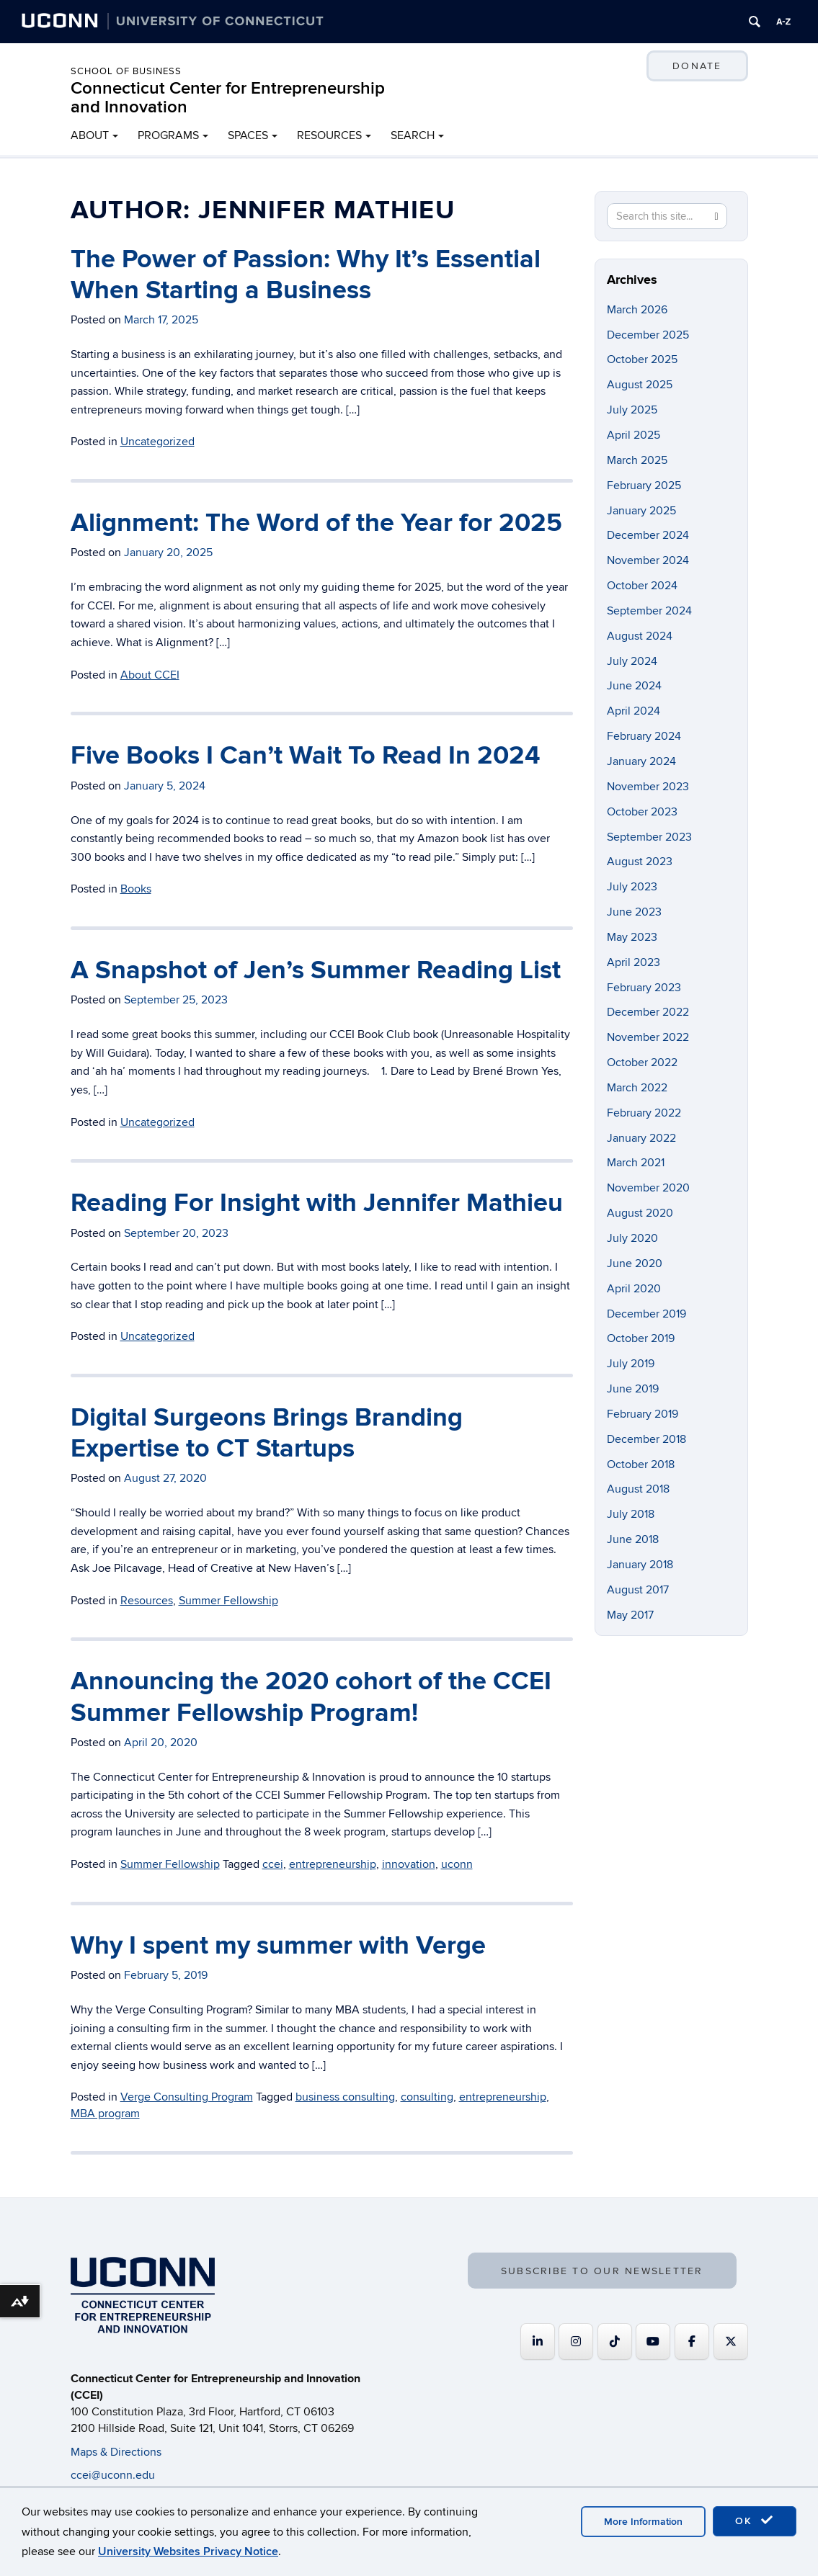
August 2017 (638, 1590)
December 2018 (646, 1439)
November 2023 (648, 786)
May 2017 (630, 1615)
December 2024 (648, 535)
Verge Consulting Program (186, 2097)
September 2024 (649, 611)
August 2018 (638, 1489)
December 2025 (648, 335)
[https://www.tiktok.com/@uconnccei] (614, 2341)
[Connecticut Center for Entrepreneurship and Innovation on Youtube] (653, 2341)
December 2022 (648, 1012)
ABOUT (90, 135)
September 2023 (649, 837)
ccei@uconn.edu (113, 2475)
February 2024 (644, 736)
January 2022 (641, 1138)
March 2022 (637, 1088)
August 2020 (640, 1213)
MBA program (105, 2113)
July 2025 (632, 410)
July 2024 (632, 661)
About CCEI (149, 675)
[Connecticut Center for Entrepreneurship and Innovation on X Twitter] (730, 2341)
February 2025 (644, 485)
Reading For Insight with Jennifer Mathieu (317, 1203)
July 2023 (632, 887)
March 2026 (637, 310)
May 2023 (632, 937)
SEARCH (413, 135)
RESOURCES (329, 135)
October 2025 (642, 359)
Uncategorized (157, 441)
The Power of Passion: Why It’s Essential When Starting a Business (306, 274)
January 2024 (641, 761)
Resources (146, 1600)
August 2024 (639, 636)
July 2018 (630, 1514)
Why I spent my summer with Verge (278, 1946)
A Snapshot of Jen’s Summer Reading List (316, 970)
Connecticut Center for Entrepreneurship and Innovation (228, 97)
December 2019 (646, 1314)
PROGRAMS (168, 135)
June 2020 (634, 1263)
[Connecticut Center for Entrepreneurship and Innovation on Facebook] (692, 2341)
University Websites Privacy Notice (188, 2551)
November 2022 (648, 1037)
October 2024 (642, 585)
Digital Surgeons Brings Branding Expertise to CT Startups (267, 1433)
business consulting (345, 2097)
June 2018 (633, 1539)
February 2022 (644, 1113)
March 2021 (635, 1162)
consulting (427, 2097)
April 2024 (633, 711)
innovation (408, 1864)
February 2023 (644, 987)
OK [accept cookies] (754, 2520)
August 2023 (639, 861)
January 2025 (641, 511)
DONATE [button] (696, 66)
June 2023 (634, 912)
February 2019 (642, 1414)
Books (135, 889)
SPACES (248, 135)
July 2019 (630, 1363)
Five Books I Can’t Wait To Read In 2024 (305, 756)
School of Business (126, 71)
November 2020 (648, 1188)
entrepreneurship (332, 1864)
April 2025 (633, 435)
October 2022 (642, 1062)
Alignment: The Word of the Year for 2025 (316, 523)
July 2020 (632, 1238)
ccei (272, 1864)
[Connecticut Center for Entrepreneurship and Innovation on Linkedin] (537, 2341)
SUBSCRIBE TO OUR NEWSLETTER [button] (602, 2271)
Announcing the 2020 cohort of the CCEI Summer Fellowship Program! (311, 1696)
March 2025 (637, 460)
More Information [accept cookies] (643, 2521)
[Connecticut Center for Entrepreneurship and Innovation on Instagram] (576, 2341)
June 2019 (633, 1389)
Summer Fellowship (228, 1600)
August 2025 (639, 384)
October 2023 (642, 812)
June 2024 (634, 686)
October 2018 (641, 1464)
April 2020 (634, 1289)
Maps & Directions (116, 2452)
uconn (457, 1864)
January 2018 (640, 1564)
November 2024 (648, 560)
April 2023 (633, 962)
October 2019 (641, 1338)
